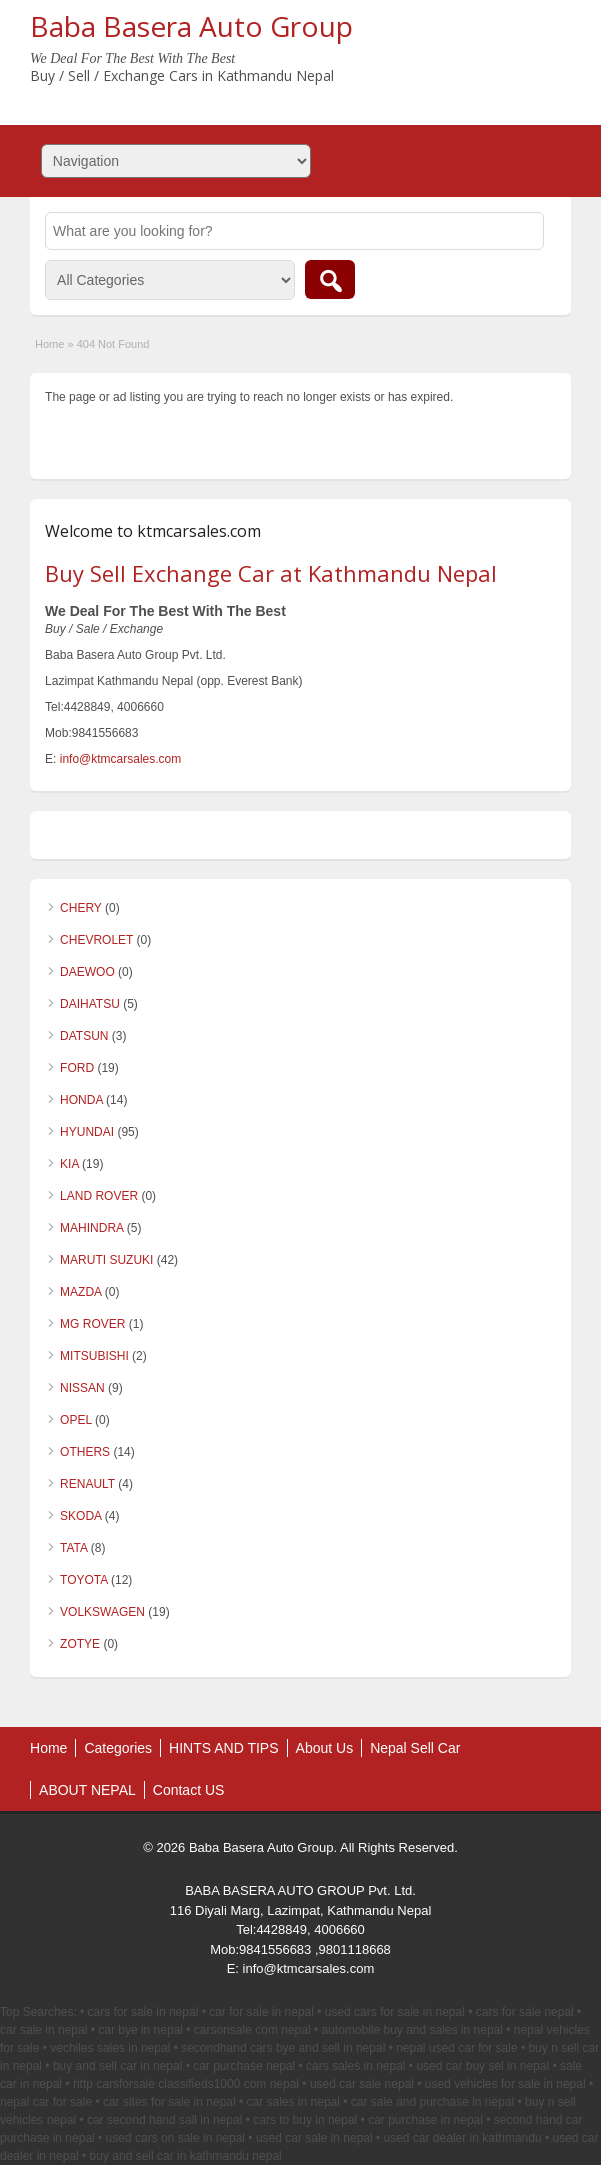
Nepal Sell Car (415, 1748)
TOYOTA (84, 1580)
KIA (69, 1164)
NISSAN (82, 1388)
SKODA (80, 1516)
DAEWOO (87, 972)
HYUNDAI (87, 1132)
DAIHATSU (90, 1004)
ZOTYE (80, 1644)
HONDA (81, 1100)
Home (49, 344)
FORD (77, 1068)
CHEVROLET (96, 940)
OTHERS (85, 1452)
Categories (118, 1748)
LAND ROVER (99, 1196)
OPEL (76, 1420)
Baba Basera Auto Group (191, 26)
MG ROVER (92, 1324)
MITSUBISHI (94, 1356)
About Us (325, 1748)
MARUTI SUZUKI (106, 1260)
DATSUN (84, 1036)
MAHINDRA (91, 1228)
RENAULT (87, 1484)
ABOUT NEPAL (87, 1790)
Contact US (189, 1790)
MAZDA (80, 1292)
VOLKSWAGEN (102, 1612)
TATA (73, 1548)
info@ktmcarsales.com (121, 759)
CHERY (81, 908)
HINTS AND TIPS (223, 1748)
